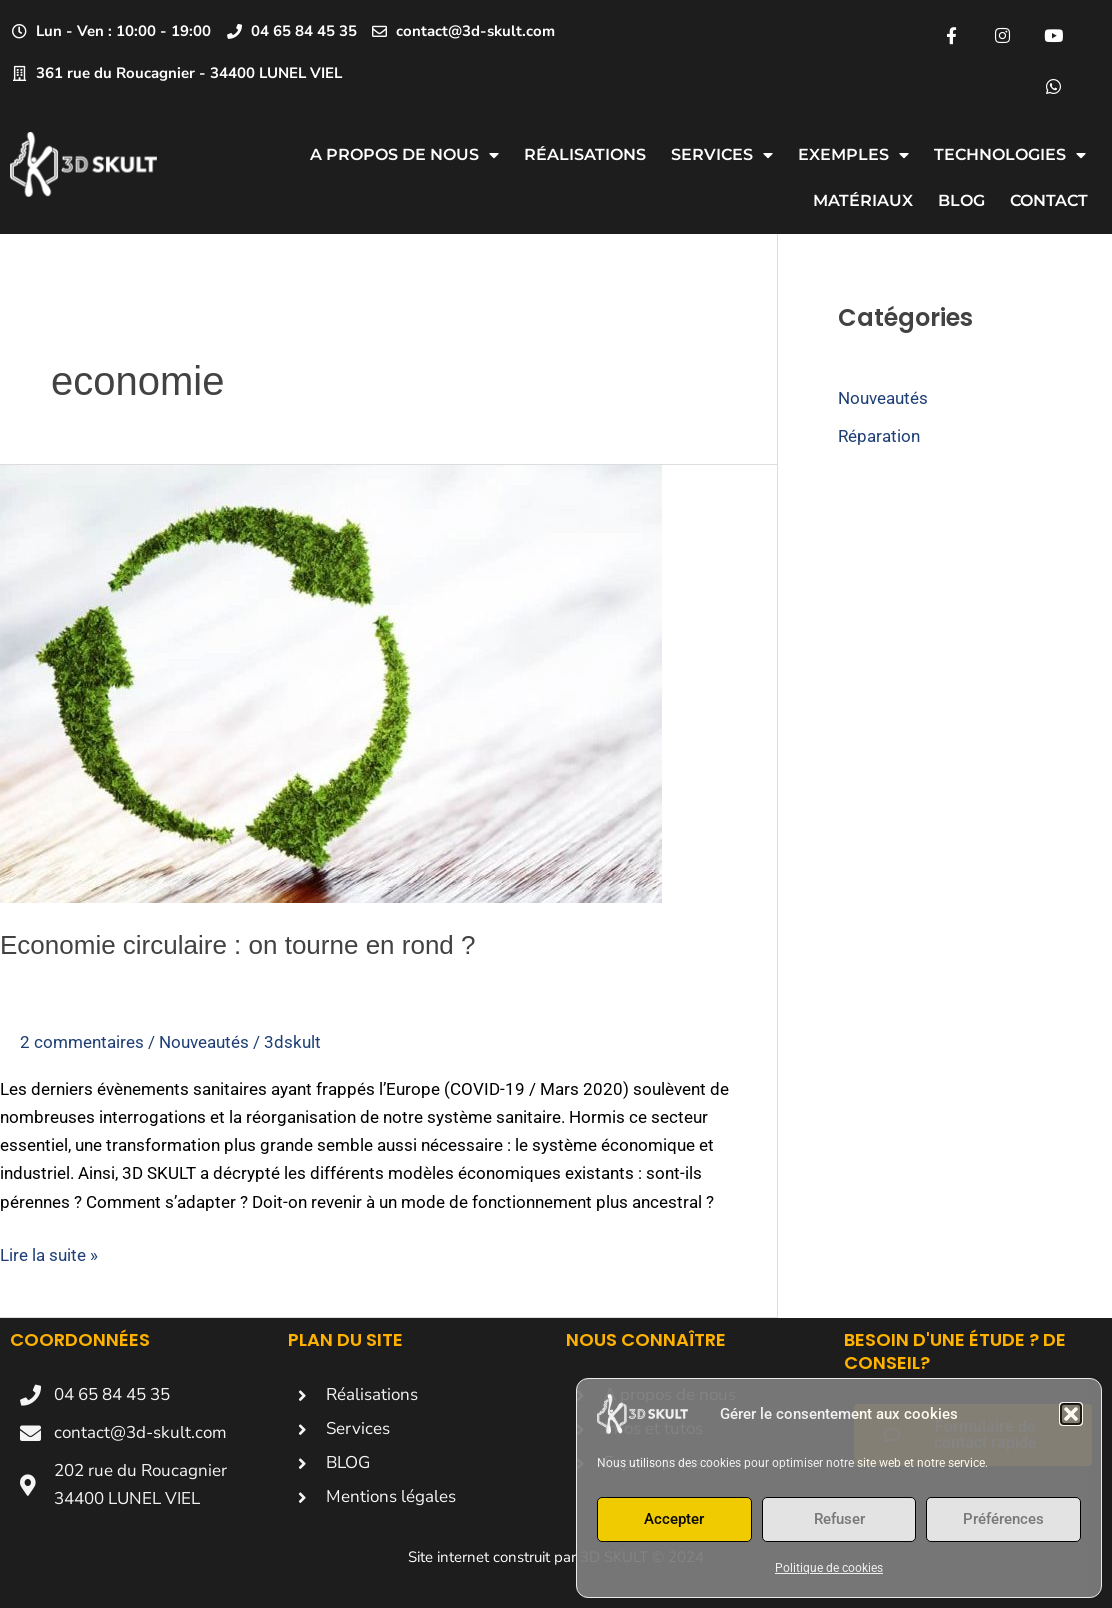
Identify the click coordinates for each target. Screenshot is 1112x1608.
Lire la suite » (49, 1253)
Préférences (1003, 1519)
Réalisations (585, 154)
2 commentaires (82, 1042)
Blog (961, 200)
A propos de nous (404, 155)
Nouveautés (204, 1042)
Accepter (674, 1519)
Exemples (853, 155)
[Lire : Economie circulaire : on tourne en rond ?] (331, 682)
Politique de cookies (829, 1568)
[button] (1071, 1414)
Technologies (1010, 155)
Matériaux (863, 200)
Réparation (879, 436)
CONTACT (1049, 200)
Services (722, 155)
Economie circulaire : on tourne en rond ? (238, 945)
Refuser (839, 1519)
